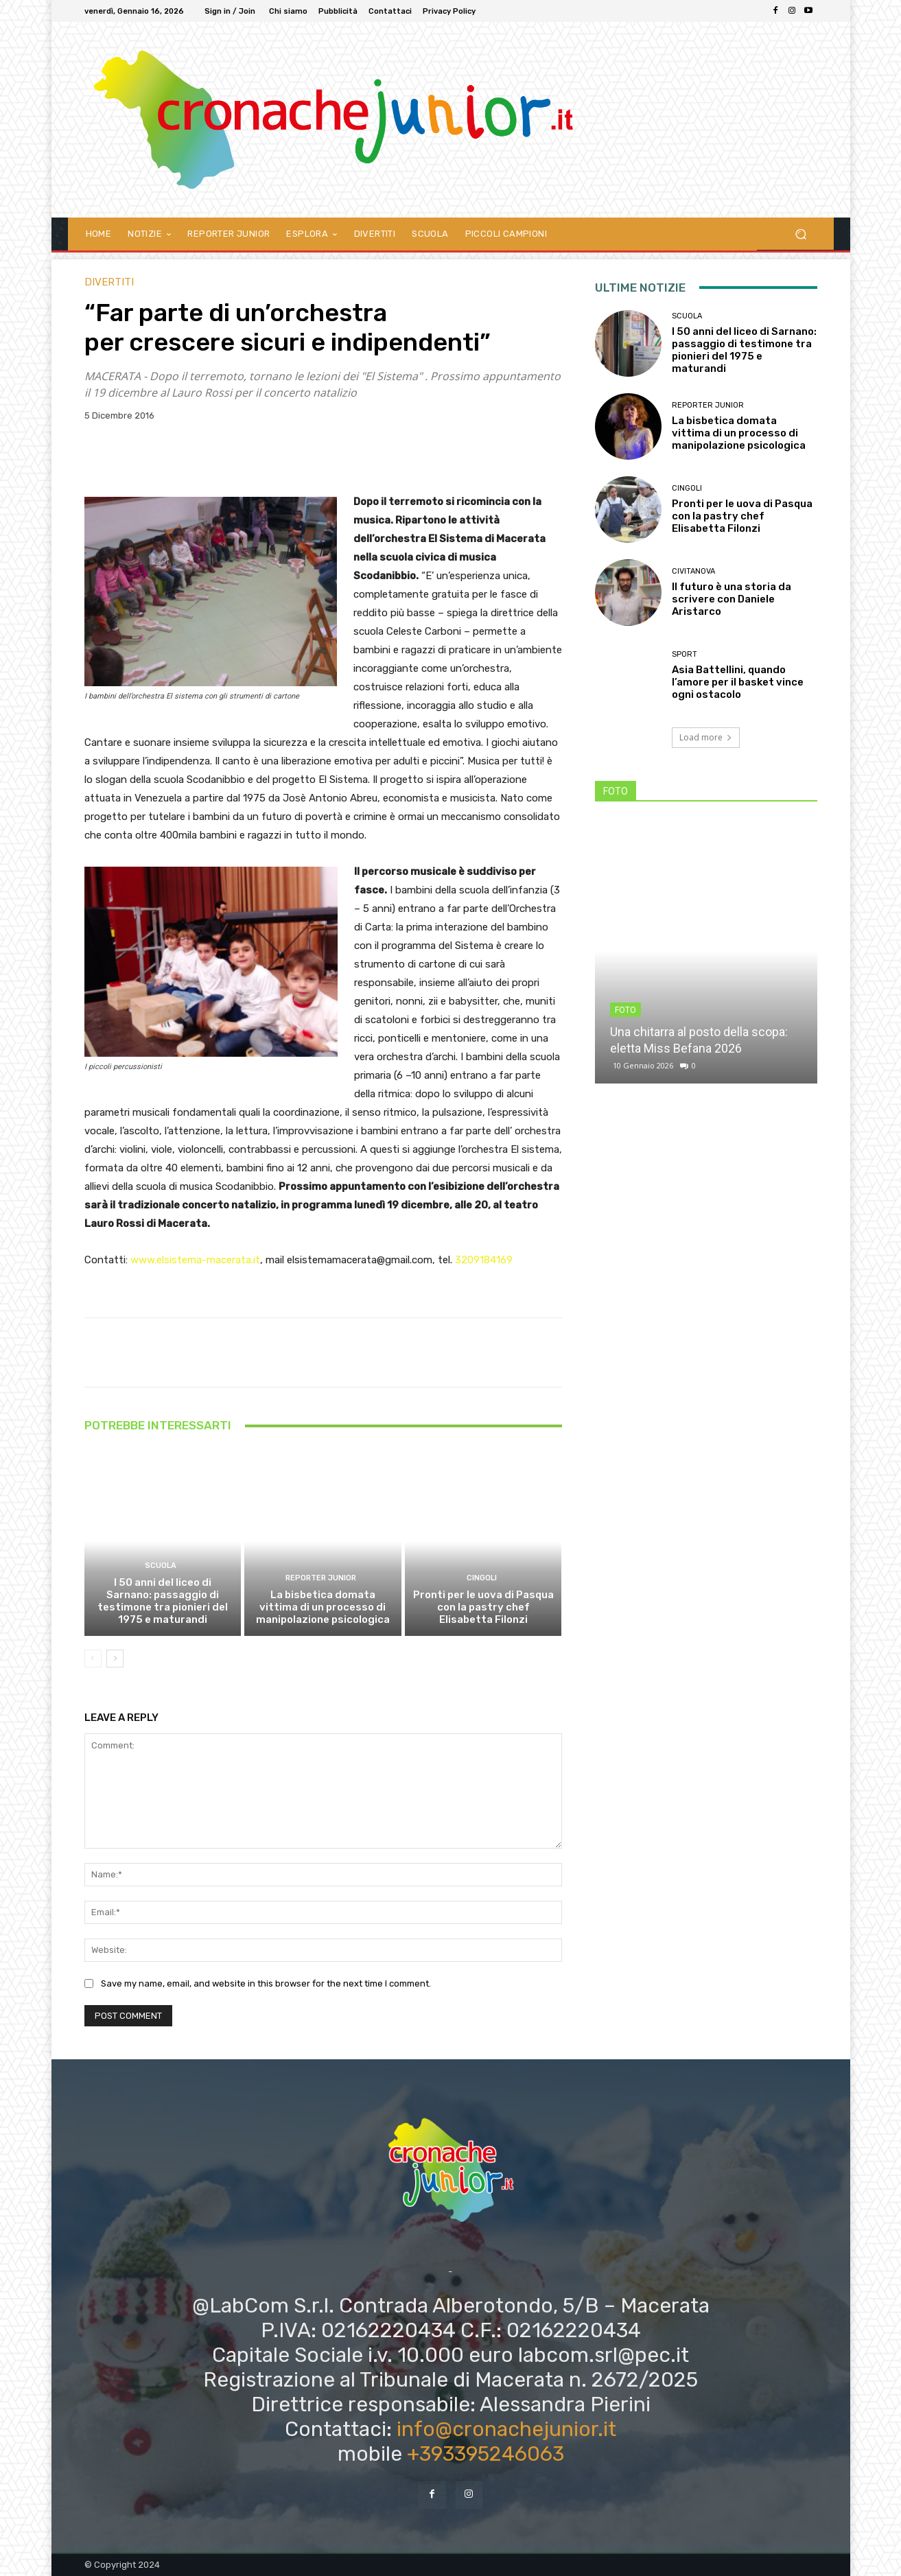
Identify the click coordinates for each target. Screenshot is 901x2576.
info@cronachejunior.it (506, 2429)
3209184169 (484, 1260)
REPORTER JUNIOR (320, 1578)
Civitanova (693, 571)
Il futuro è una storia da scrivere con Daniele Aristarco (731, 599)
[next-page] (115, 1658)
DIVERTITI (109, 282)
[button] (801, 234)
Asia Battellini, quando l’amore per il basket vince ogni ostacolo (738, 682)
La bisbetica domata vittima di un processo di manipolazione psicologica (323, 1607)
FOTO (625, 1010)
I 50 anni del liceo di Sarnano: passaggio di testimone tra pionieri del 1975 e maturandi (162, 1601)
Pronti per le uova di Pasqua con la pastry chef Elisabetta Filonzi (483, 1607)
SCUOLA (160, 1565)
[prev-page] (93, 1658)
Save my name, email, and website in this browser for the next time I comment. (266, 1984)
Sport (684, 654)
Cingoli (482, 1578)
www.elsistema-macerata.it (195, 1260)
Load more (705, 737)
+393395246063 (485, 2454)
